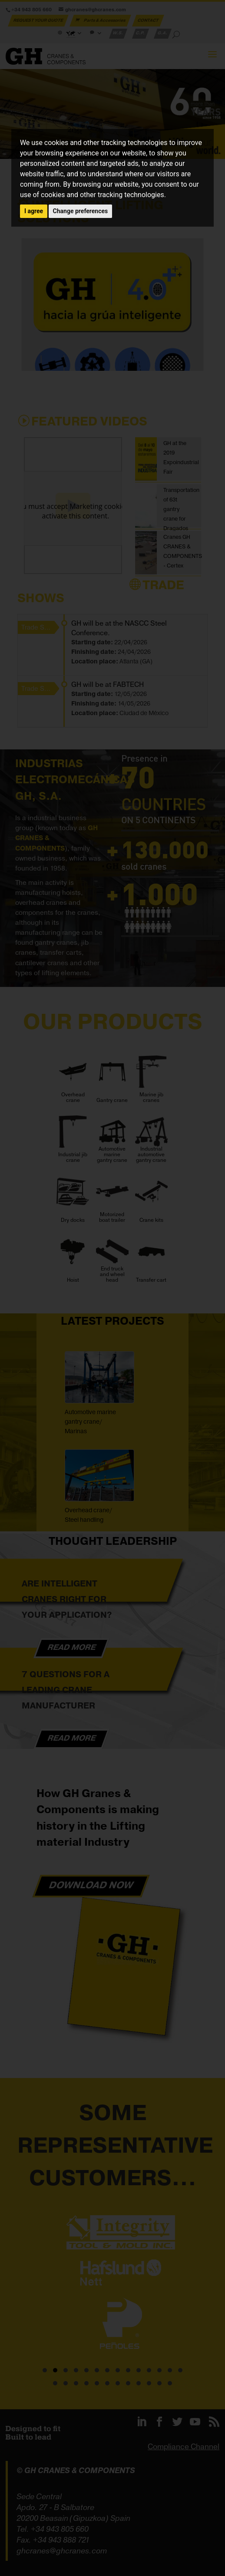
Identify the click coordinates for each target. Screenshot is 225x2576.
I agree (33, 211)
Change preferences (80, 211)
